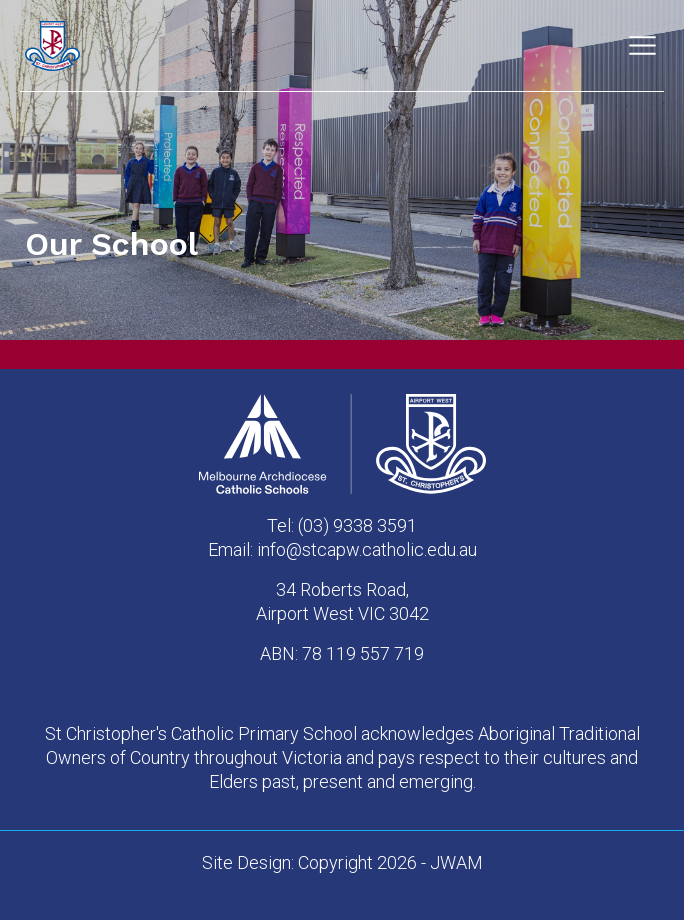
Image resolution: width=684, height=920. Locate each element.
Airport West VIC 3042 (342, 613)
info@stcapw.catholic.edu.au (367, 549)
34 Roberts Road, (342, 589)
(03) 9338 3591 (357, 525)
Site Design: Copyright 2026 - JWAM (342, 862)
